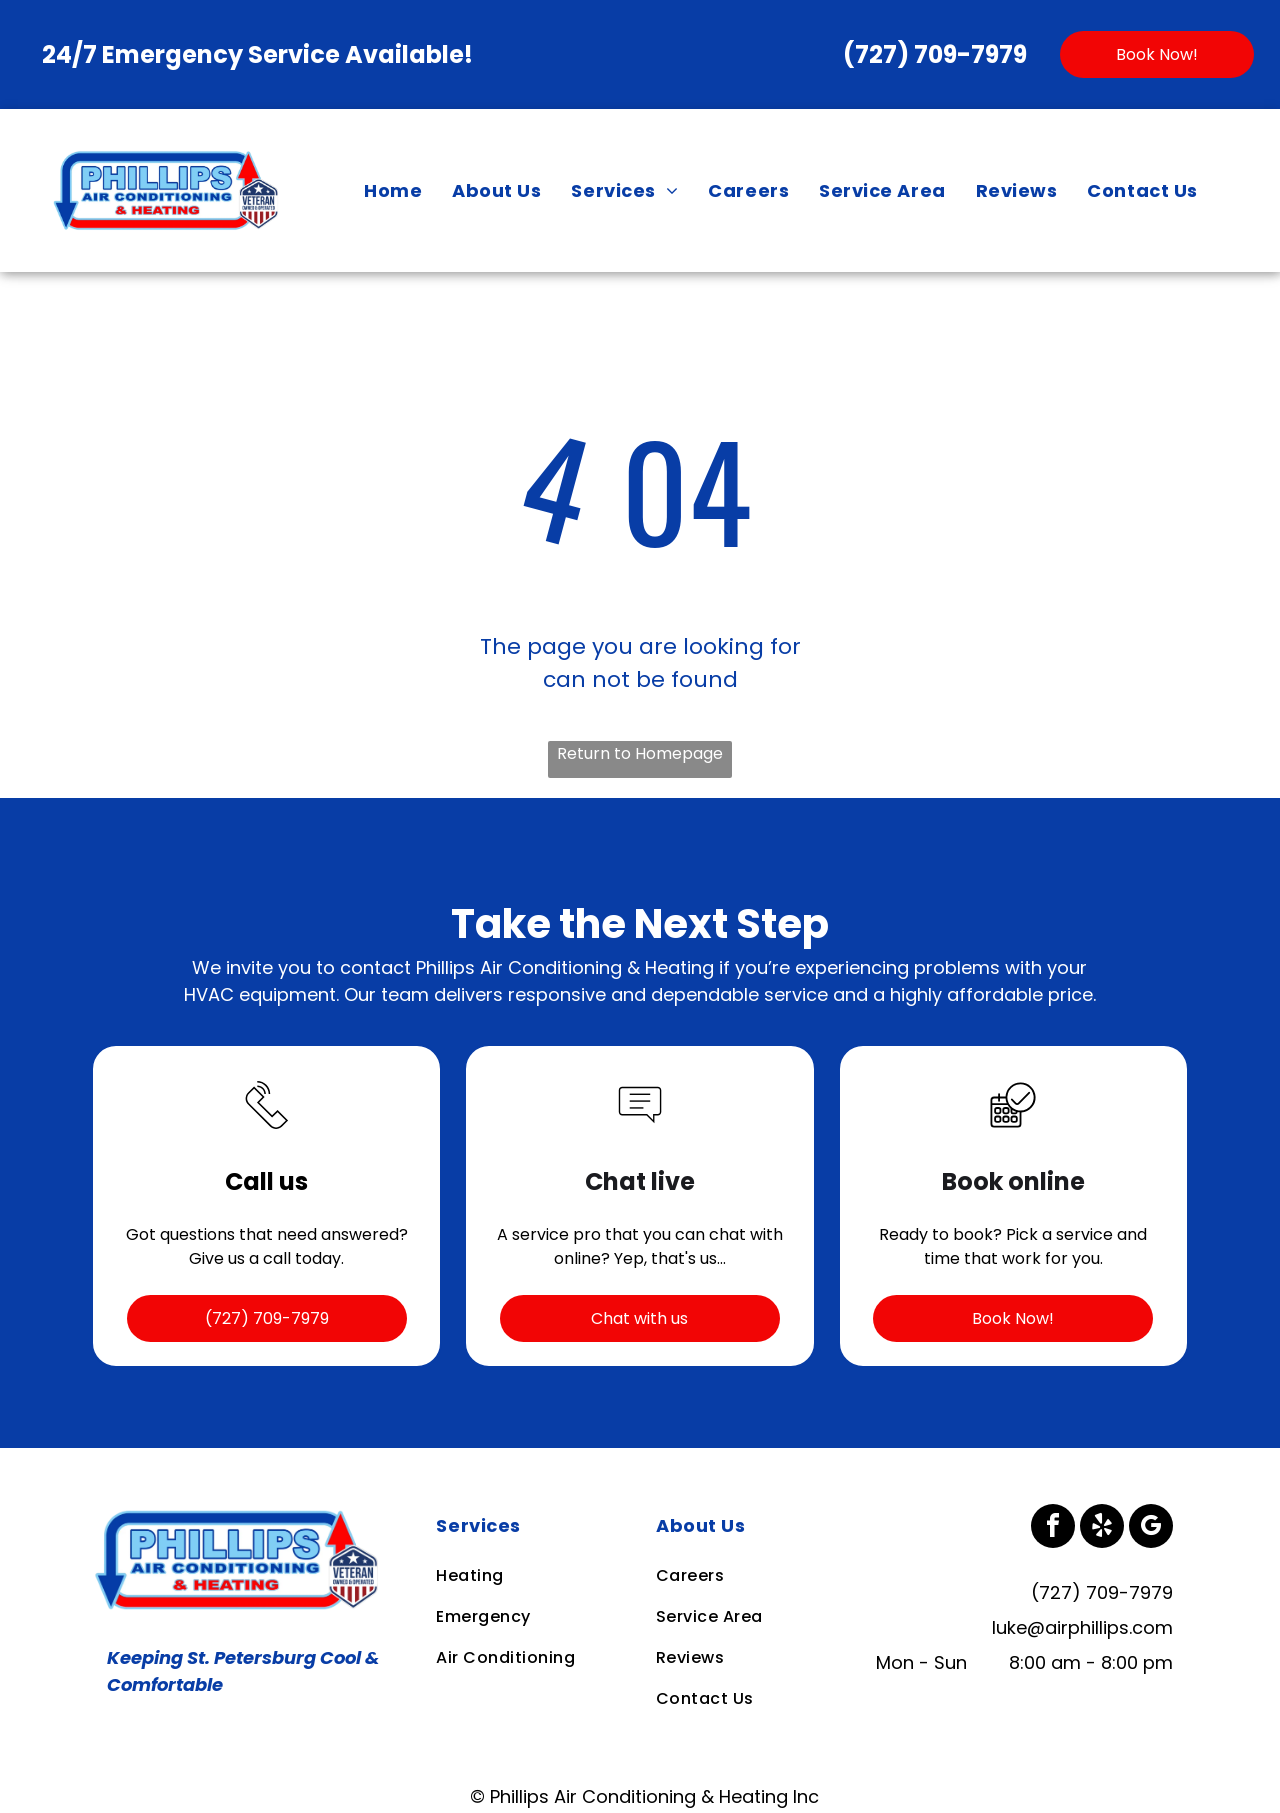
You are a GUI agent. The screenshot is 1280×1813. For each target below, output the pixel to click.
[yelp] (1102, 1528)
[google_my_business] (1151, 1528)
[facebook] (1053, 1528)
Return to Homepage (640, 753)
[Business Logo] (240, 1517)
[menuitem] (393, 190)
